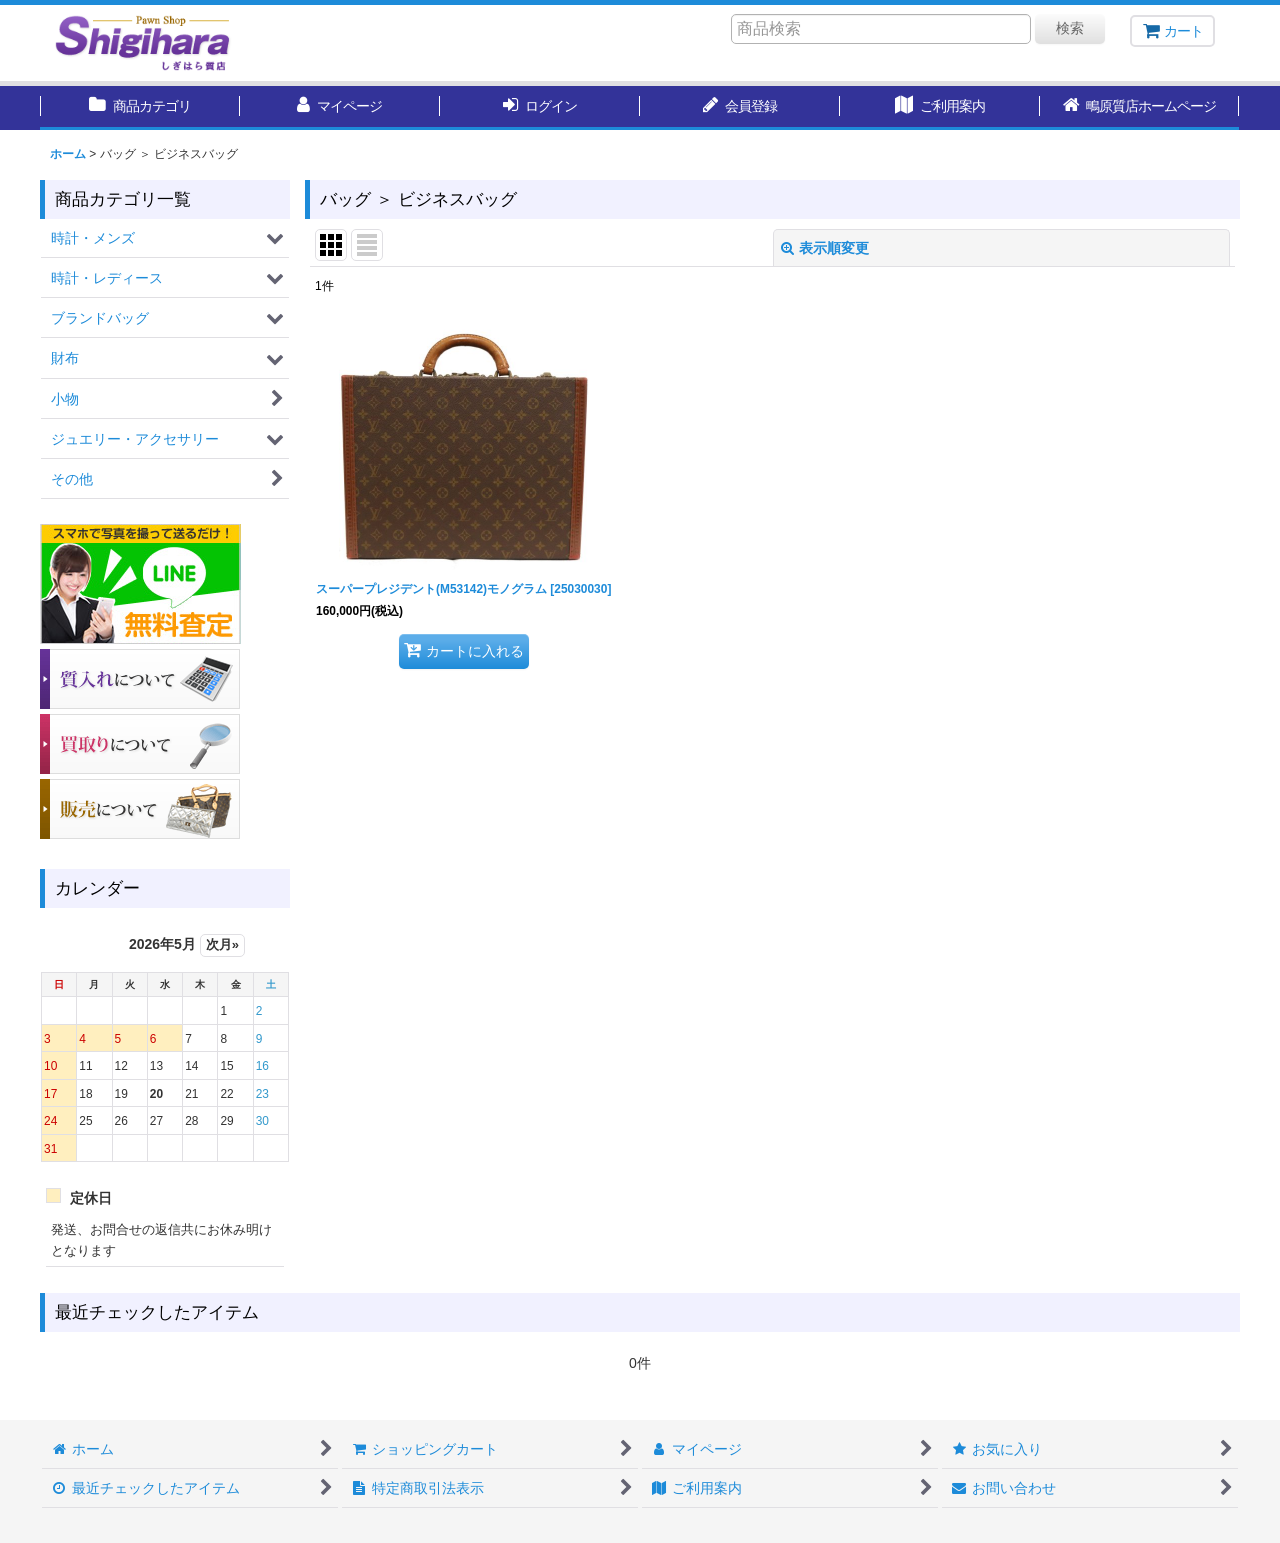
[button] (1140, 108)
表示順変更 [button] (825, 248)
